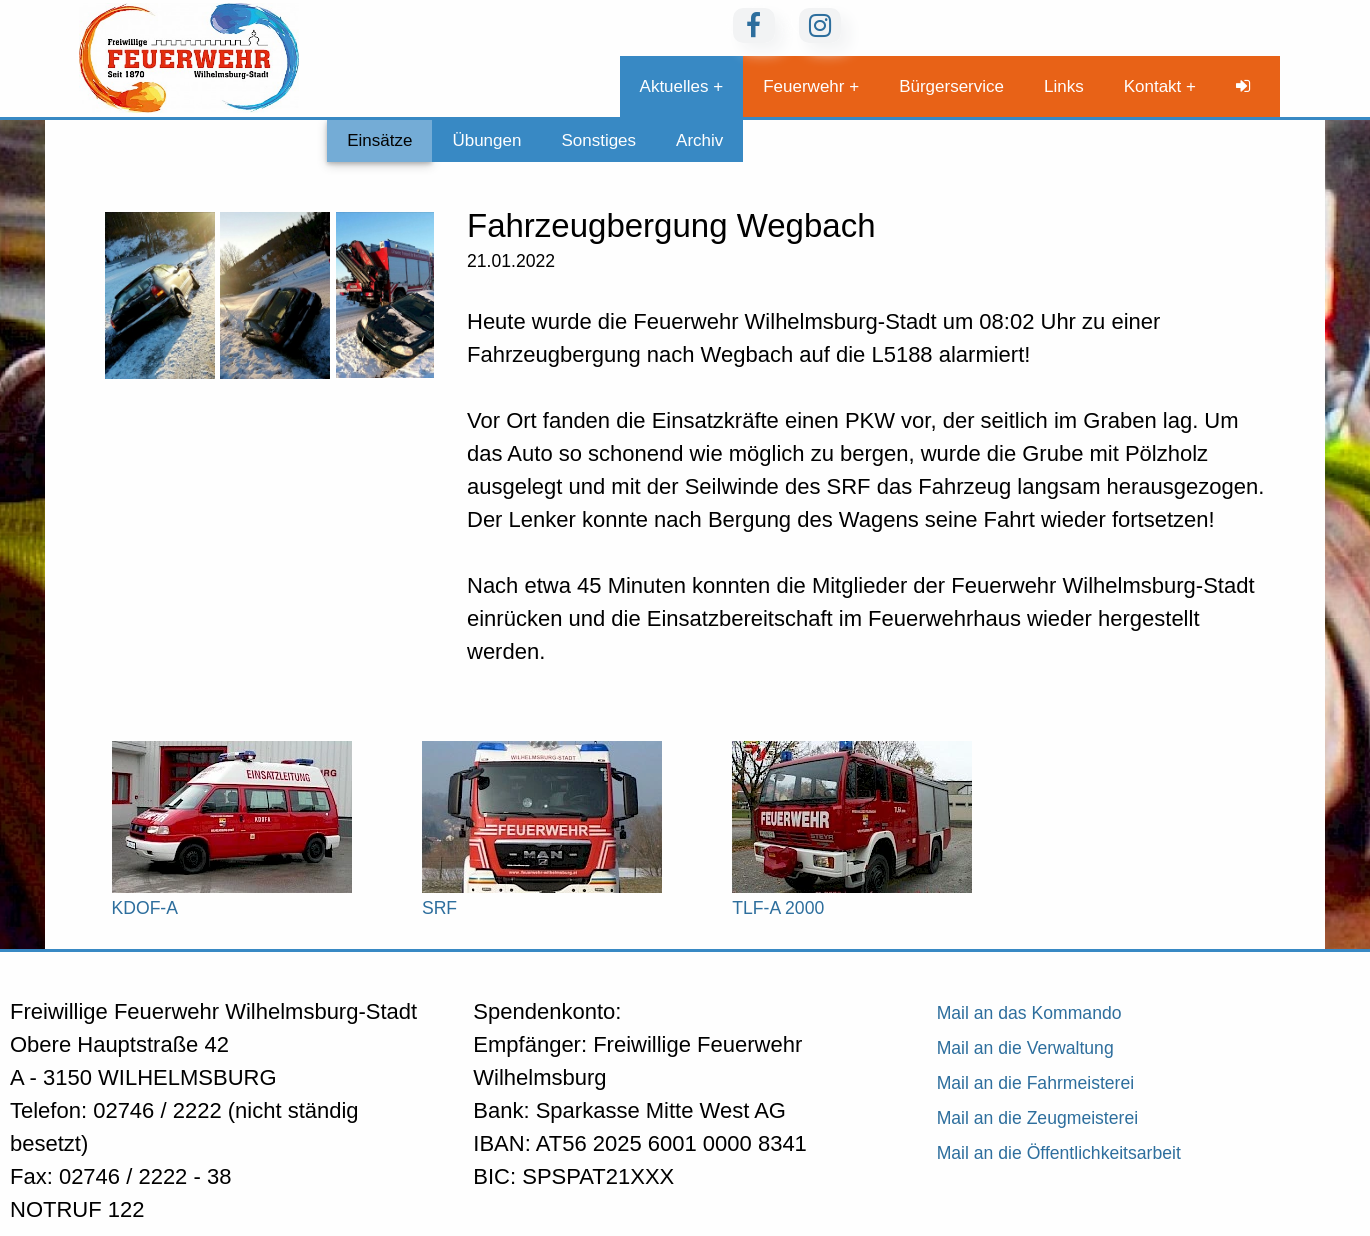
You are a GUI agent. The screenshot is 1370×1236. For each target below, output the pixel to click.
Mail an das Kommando (1029, 1013)
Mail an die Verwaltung (1025, 1048)
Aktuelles (674, 86)
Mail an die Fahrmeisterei (1036, 1083)
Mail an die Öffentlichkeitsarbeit (1059, 1153)
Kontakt (1153, 86)
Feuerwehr (803, 86)
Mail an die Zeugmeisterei (1037, 1118)
